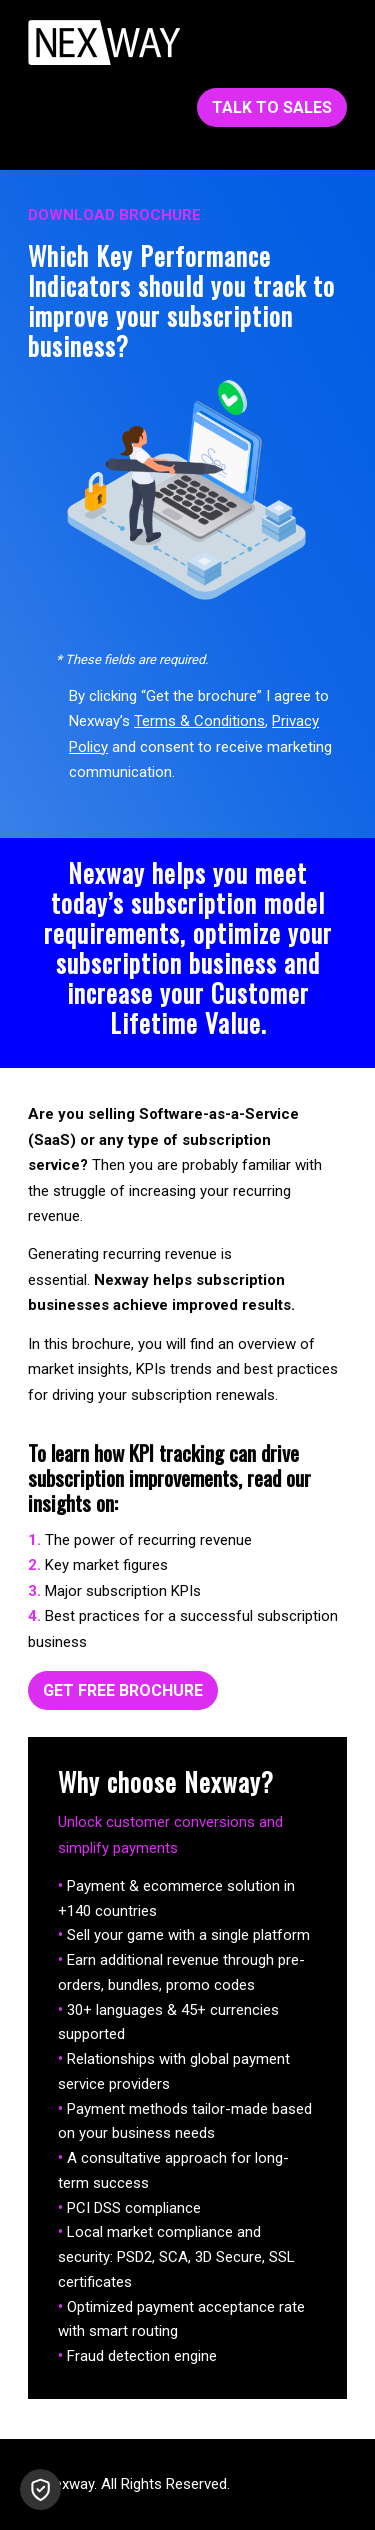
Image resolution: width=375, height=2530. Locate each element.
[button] (40, 2489)
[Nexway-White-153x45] (104, 42)
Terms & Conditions (199, 721)
